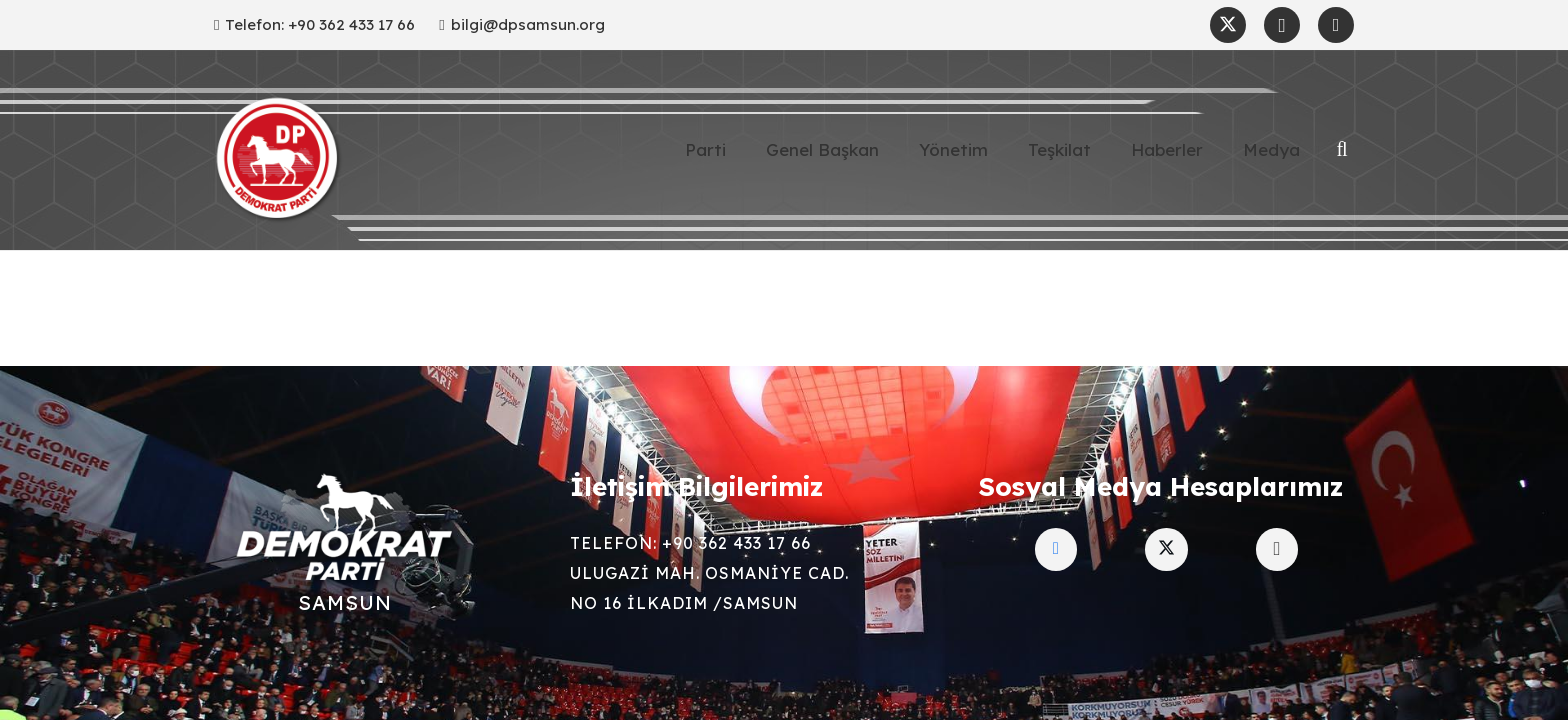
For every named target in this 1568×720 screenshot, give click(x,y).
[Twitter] (1228, 25)
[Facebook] (1336, 25)
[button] (1342, 150)
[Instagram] (1282, 25)
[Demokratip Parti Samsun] (279, 160)
